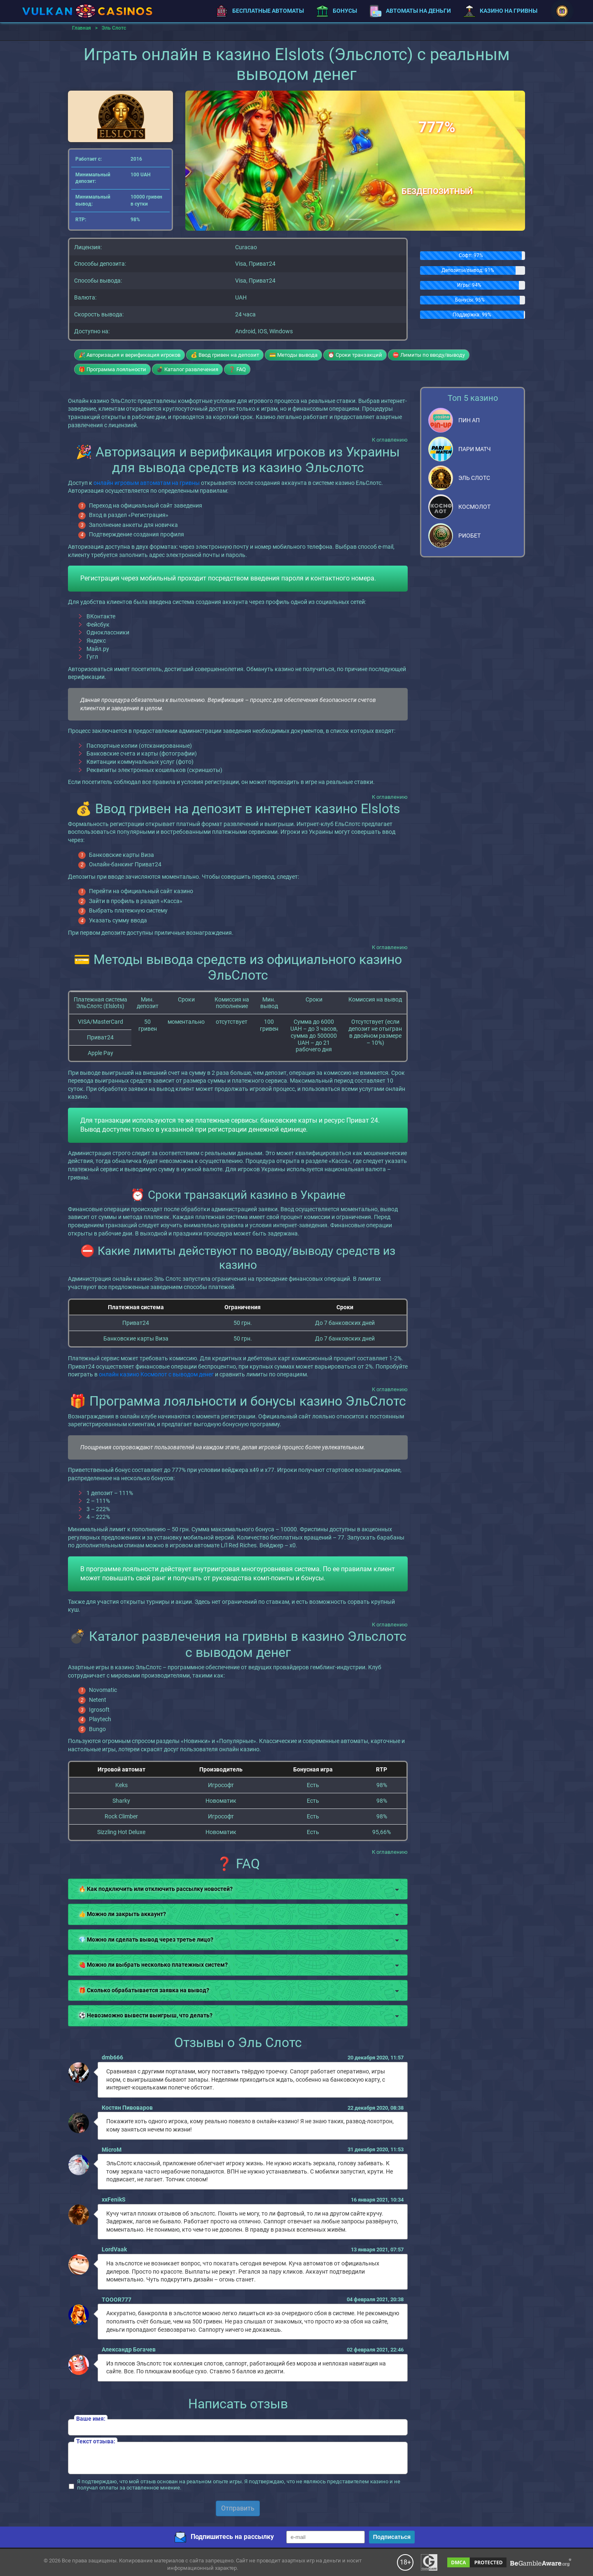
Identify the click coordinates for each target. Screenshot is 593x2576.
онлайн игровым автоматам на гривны (146, 483)
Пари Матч (474, 449)
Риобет (469, 535)
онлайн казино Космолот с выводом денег (156, 1374)
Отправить (237, 2508)
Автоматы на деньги (410, 11)
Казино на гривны (500, 11)
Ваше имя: (90, 2418)
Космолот (474, 506)
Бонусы (336, 11)
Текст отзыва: (95, 2441)
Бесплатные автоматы (260, 11)
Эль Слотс (474, 478)
